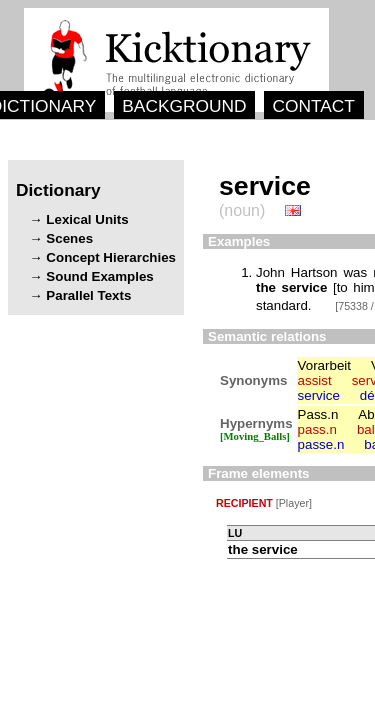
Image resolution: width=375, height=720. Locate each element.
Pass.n (318, 414)
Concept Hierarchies (111, 257)
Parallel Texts (88, 295)
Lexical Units (87, 219)
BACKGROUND (184, 106)
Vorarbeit (324, 365)
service (319, 395)
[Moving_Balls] (255, 436)
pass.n (317, 429)
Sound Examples (99, 276)
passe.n (321, 444)
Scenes (69, 238)
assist (315, 380)
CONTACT (313, 106)
